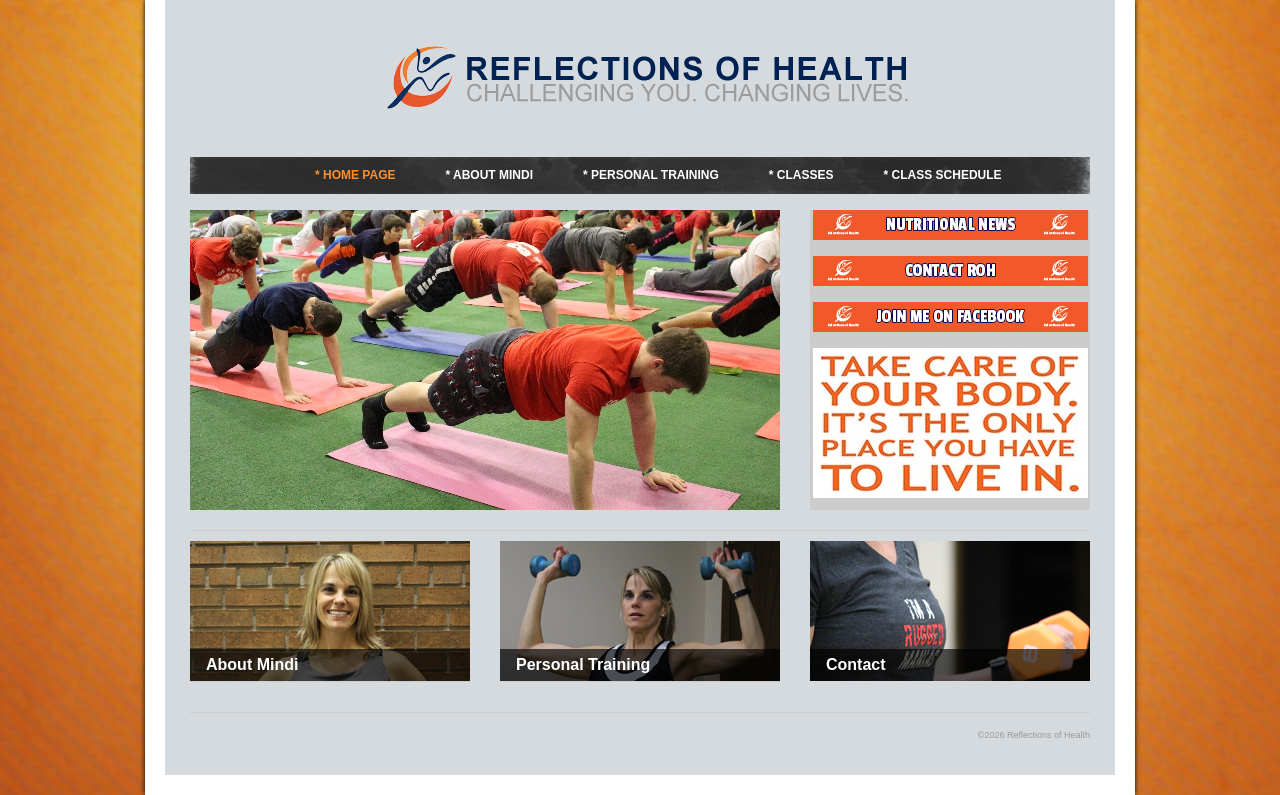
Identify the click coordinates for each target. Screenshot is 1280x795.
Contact (856, 664)
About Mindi (493, 175)
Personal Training (655, 175)
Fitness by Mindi (650, 77)
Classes (805, 175)
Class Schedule (947, 175)
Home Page (359, 175)
